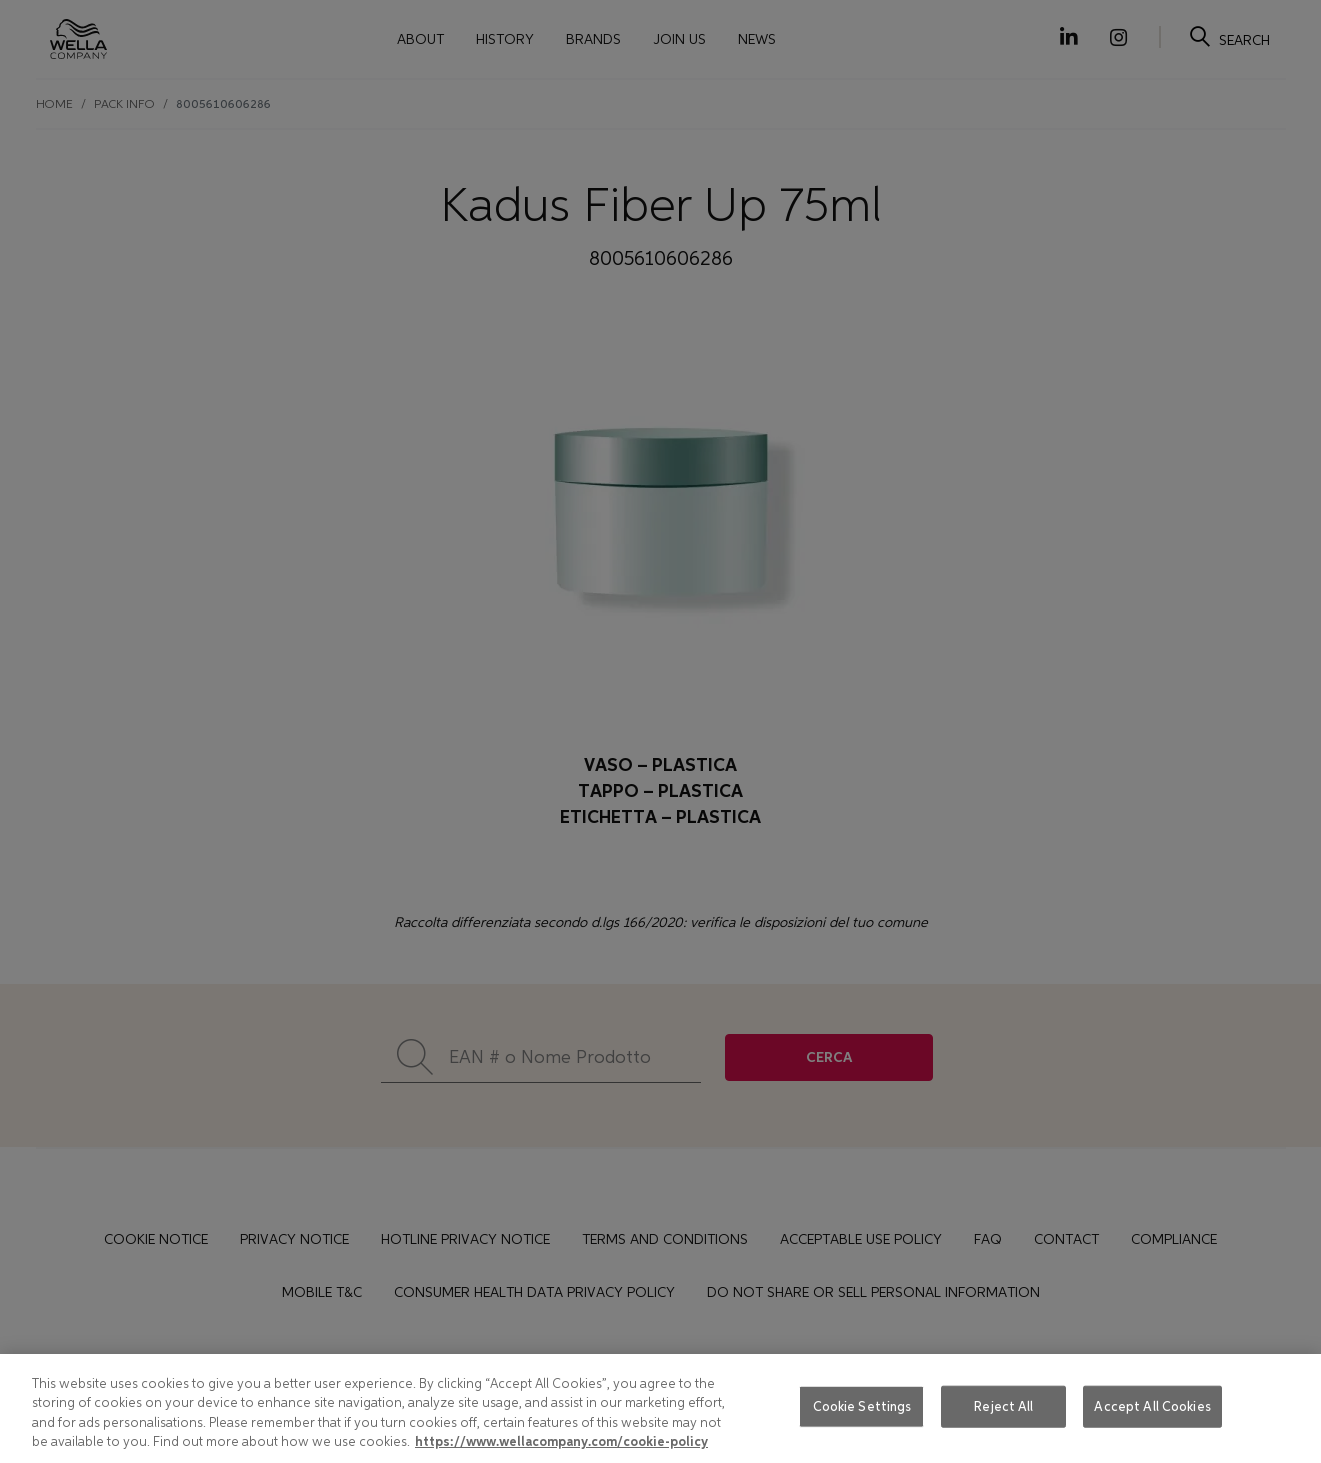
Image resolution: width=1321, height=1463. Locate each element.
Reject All (1003, 1406)
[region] (660, 1408)
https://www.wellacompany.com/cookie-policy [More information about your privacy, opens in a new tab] (561, 1442)
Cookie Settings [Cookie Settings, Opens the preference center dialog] (862, 1406)
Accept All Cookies (1152, 1406)
